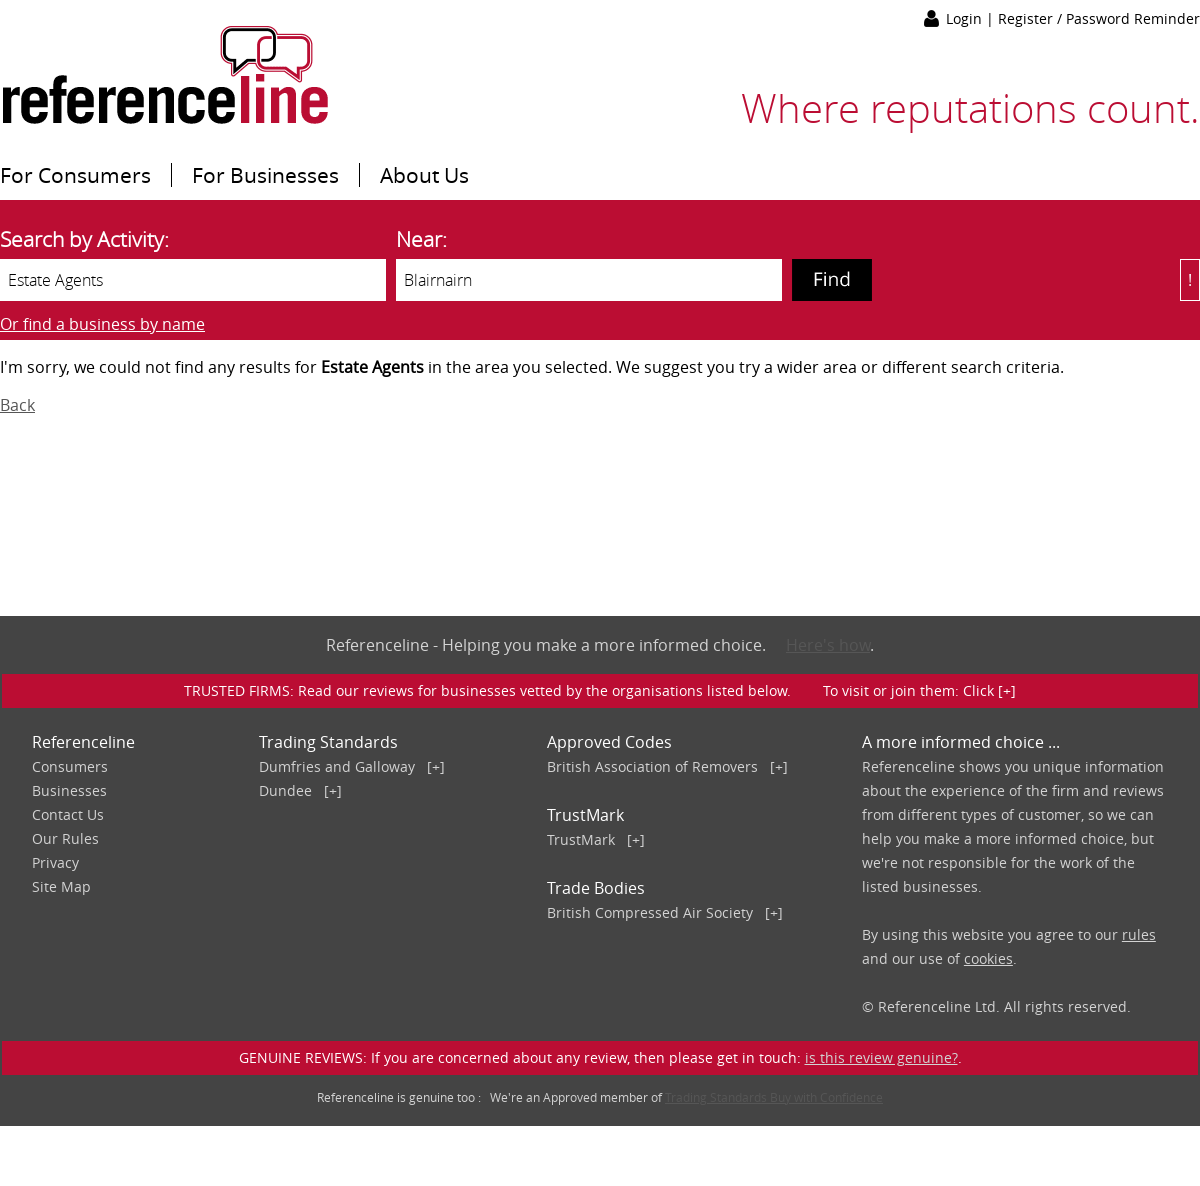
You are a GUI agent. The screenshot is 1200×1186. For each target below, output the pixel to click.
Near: (421, 239)
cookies (988, 958)
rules (1139, 934)
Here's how (828, 645)
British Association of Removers (652, 766)
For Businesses (265, 175)
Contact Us (68, 814)
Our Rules (65, 838)
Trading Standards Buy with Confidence (774, 1097)
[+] (436, 766)
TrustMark (581, 839)
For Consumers (75, 175)
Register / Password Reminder (1099, 18)
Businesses (69, 790)
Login (966, 18)
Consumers (70, 766)
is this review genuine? (881, 1057)
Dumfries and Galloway (337, 766)
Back (17, 405)
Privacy (55, 862)
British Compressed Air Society (650, 912)
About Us (424, 175)
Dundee (285, 790)
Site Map (61, 886)
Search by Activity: (84, 239)
